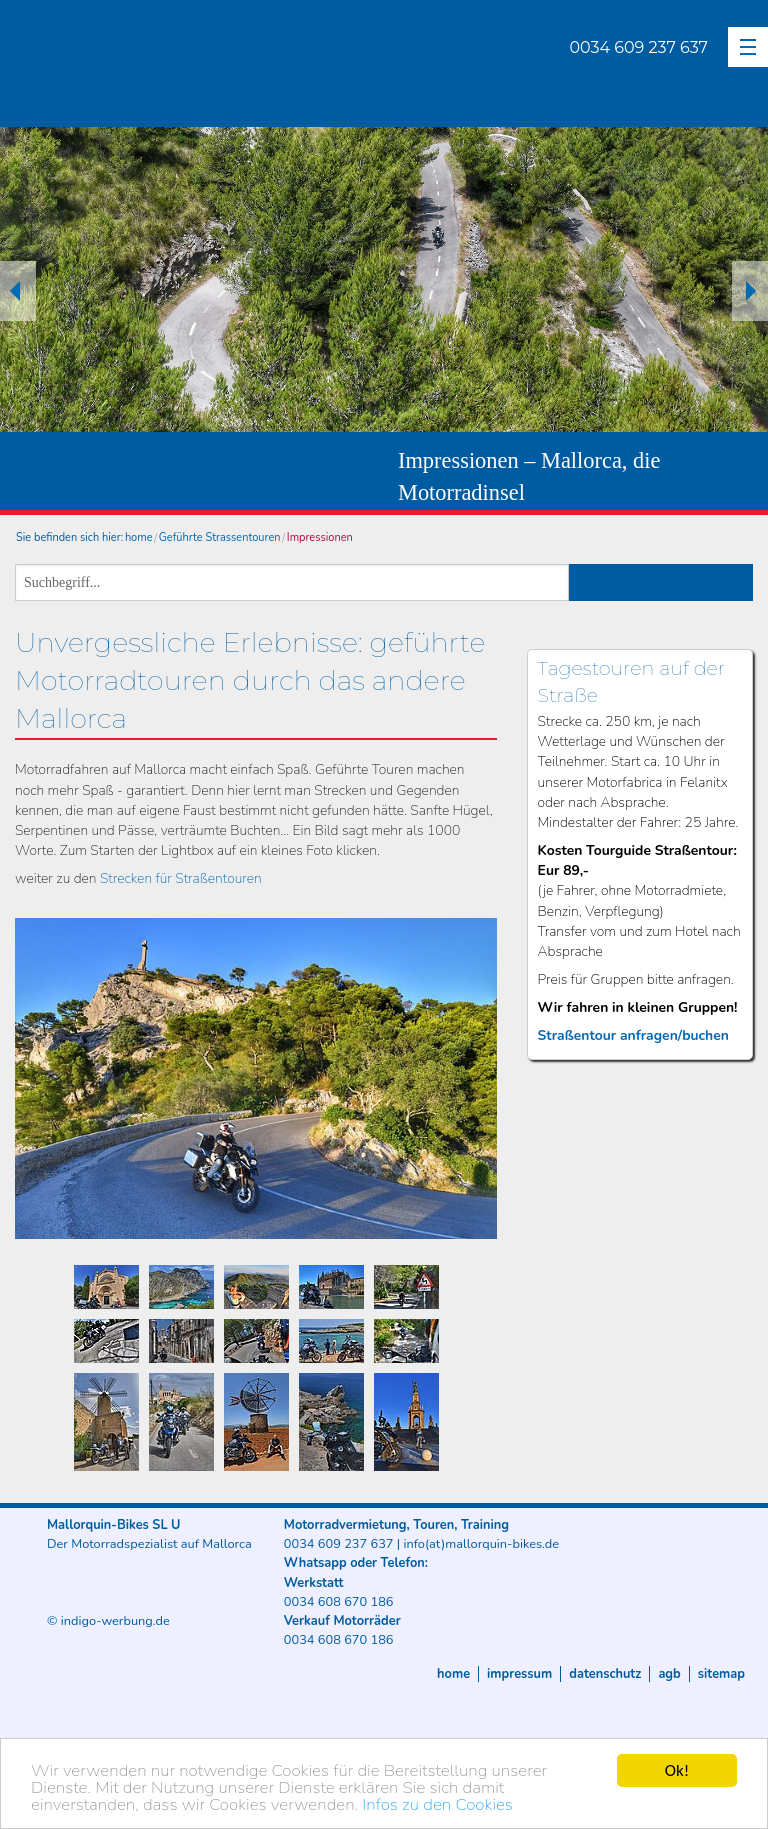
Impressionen (320, 537)
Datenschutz (605, 1674)
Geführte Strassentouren (220, 537)
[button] (748, 47)
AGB (669, 1674)
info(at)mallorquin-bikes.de (481, 1544)
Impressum (519, 1674)
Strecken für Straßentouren (181, 878)
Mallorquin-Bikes (202, 66)
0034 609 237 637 (638, 47)
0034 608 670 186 (339, 1602)
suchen (661, 582)
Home (453, 1674)
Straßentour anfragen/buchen (633, 1035)
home (139, 537)
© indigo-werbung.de (108, 1621)
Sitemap (721, 1674)
